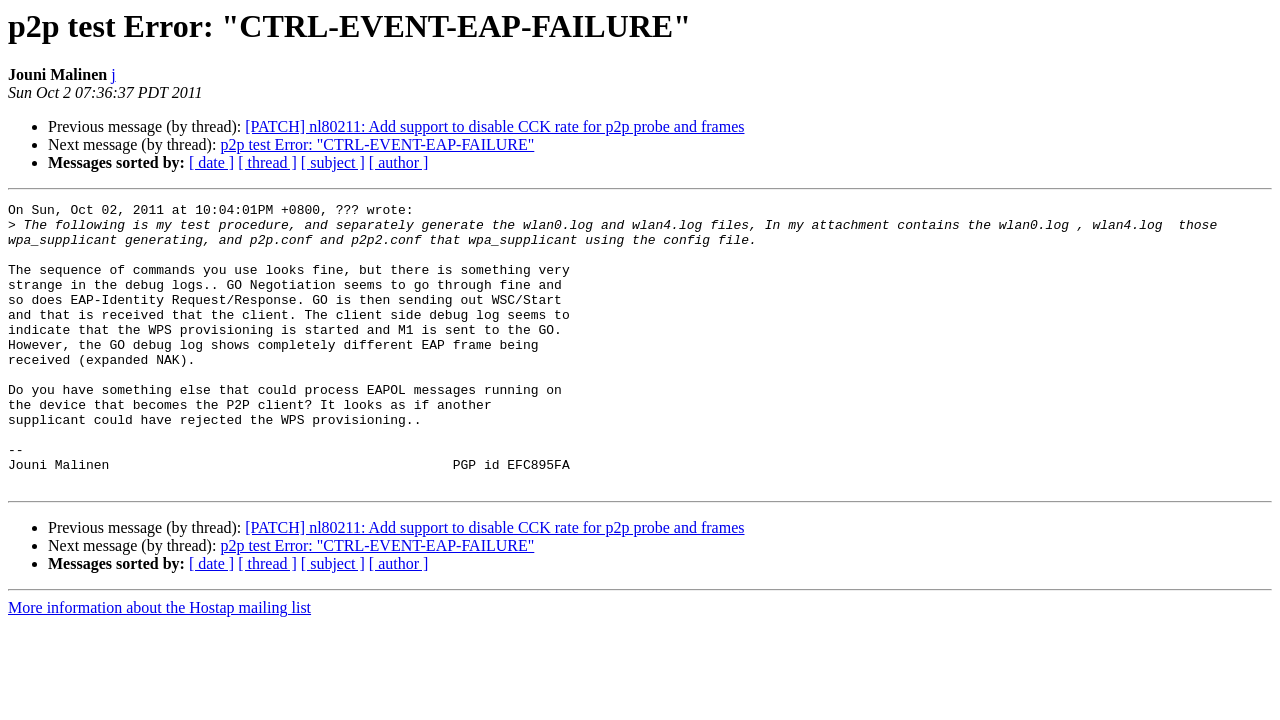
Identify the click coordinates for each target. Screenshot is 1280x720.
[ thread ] (267, 162)
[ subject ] (333, 162)
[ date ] (211, 162)
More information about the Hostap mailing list (159, 664)
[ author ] (399, 162)
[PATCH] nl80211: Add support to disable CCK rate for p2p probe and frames (494, 126)
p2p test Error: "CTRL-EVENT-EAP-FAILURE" (377, 144)
